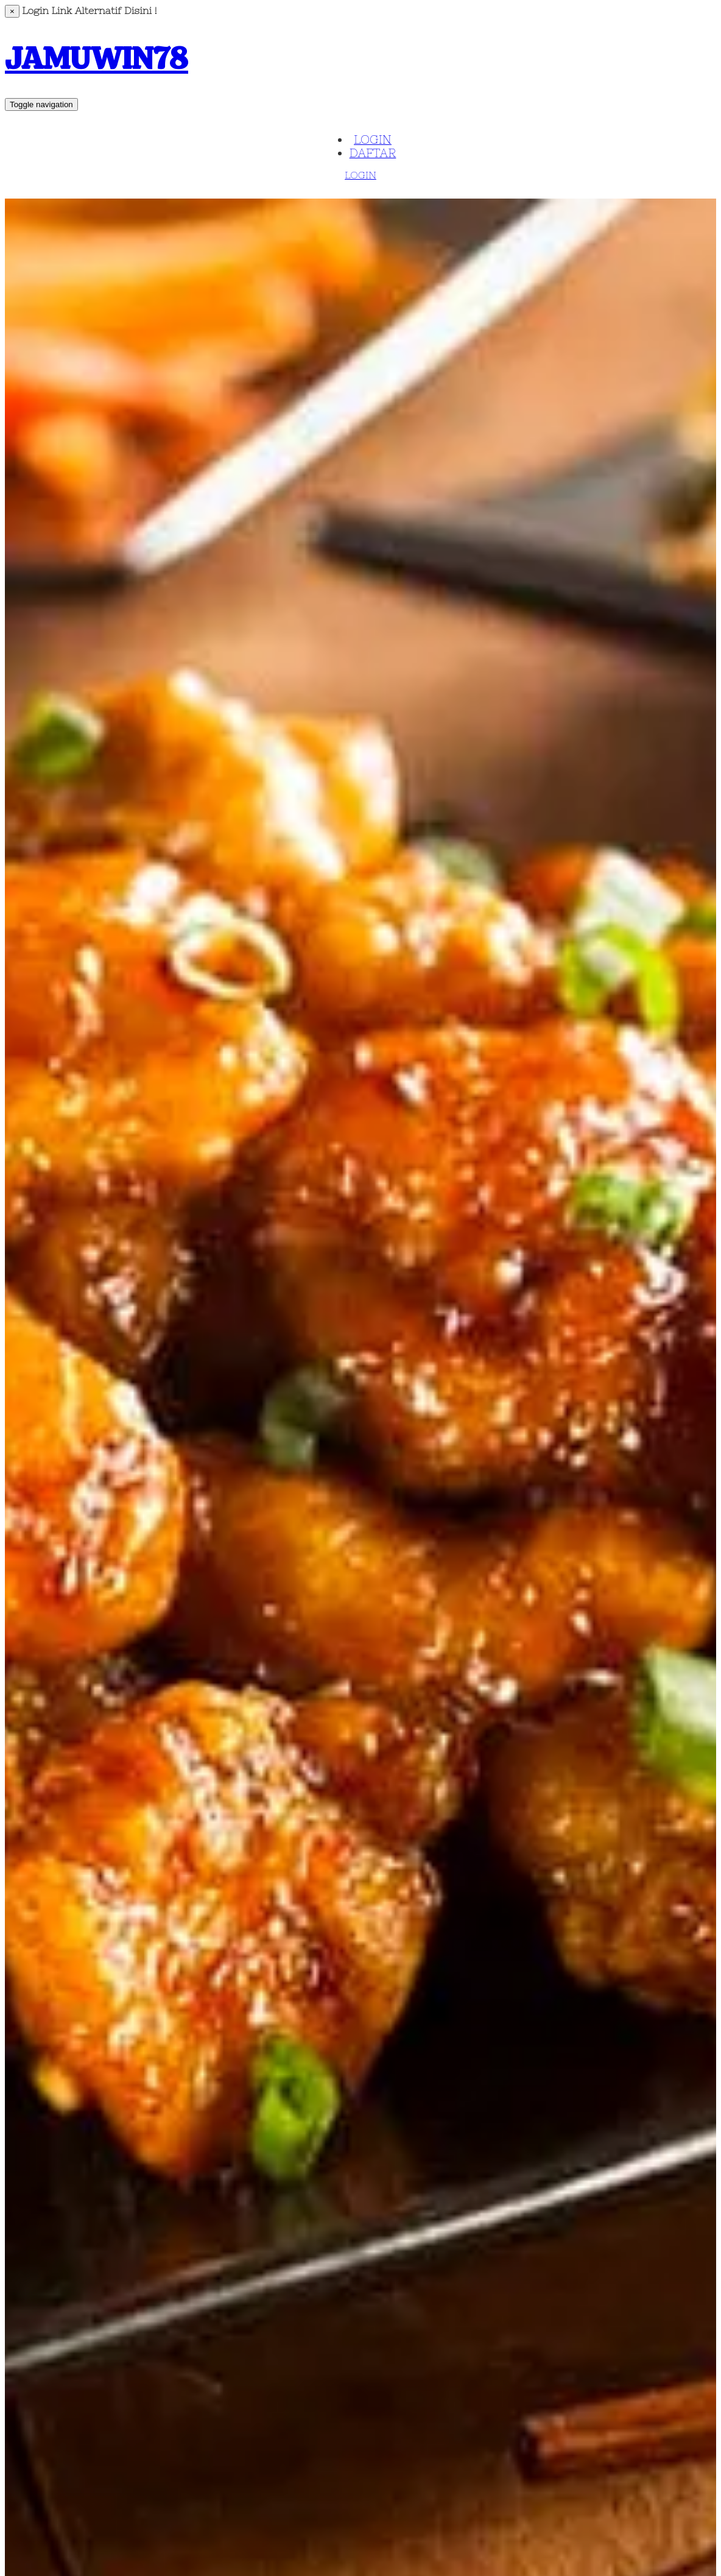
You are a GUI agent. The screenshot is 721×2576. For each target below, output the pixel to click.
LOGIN (373, 139)
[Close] (12, 11)
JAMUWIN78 (96, 58)
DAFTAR (373, 153)
